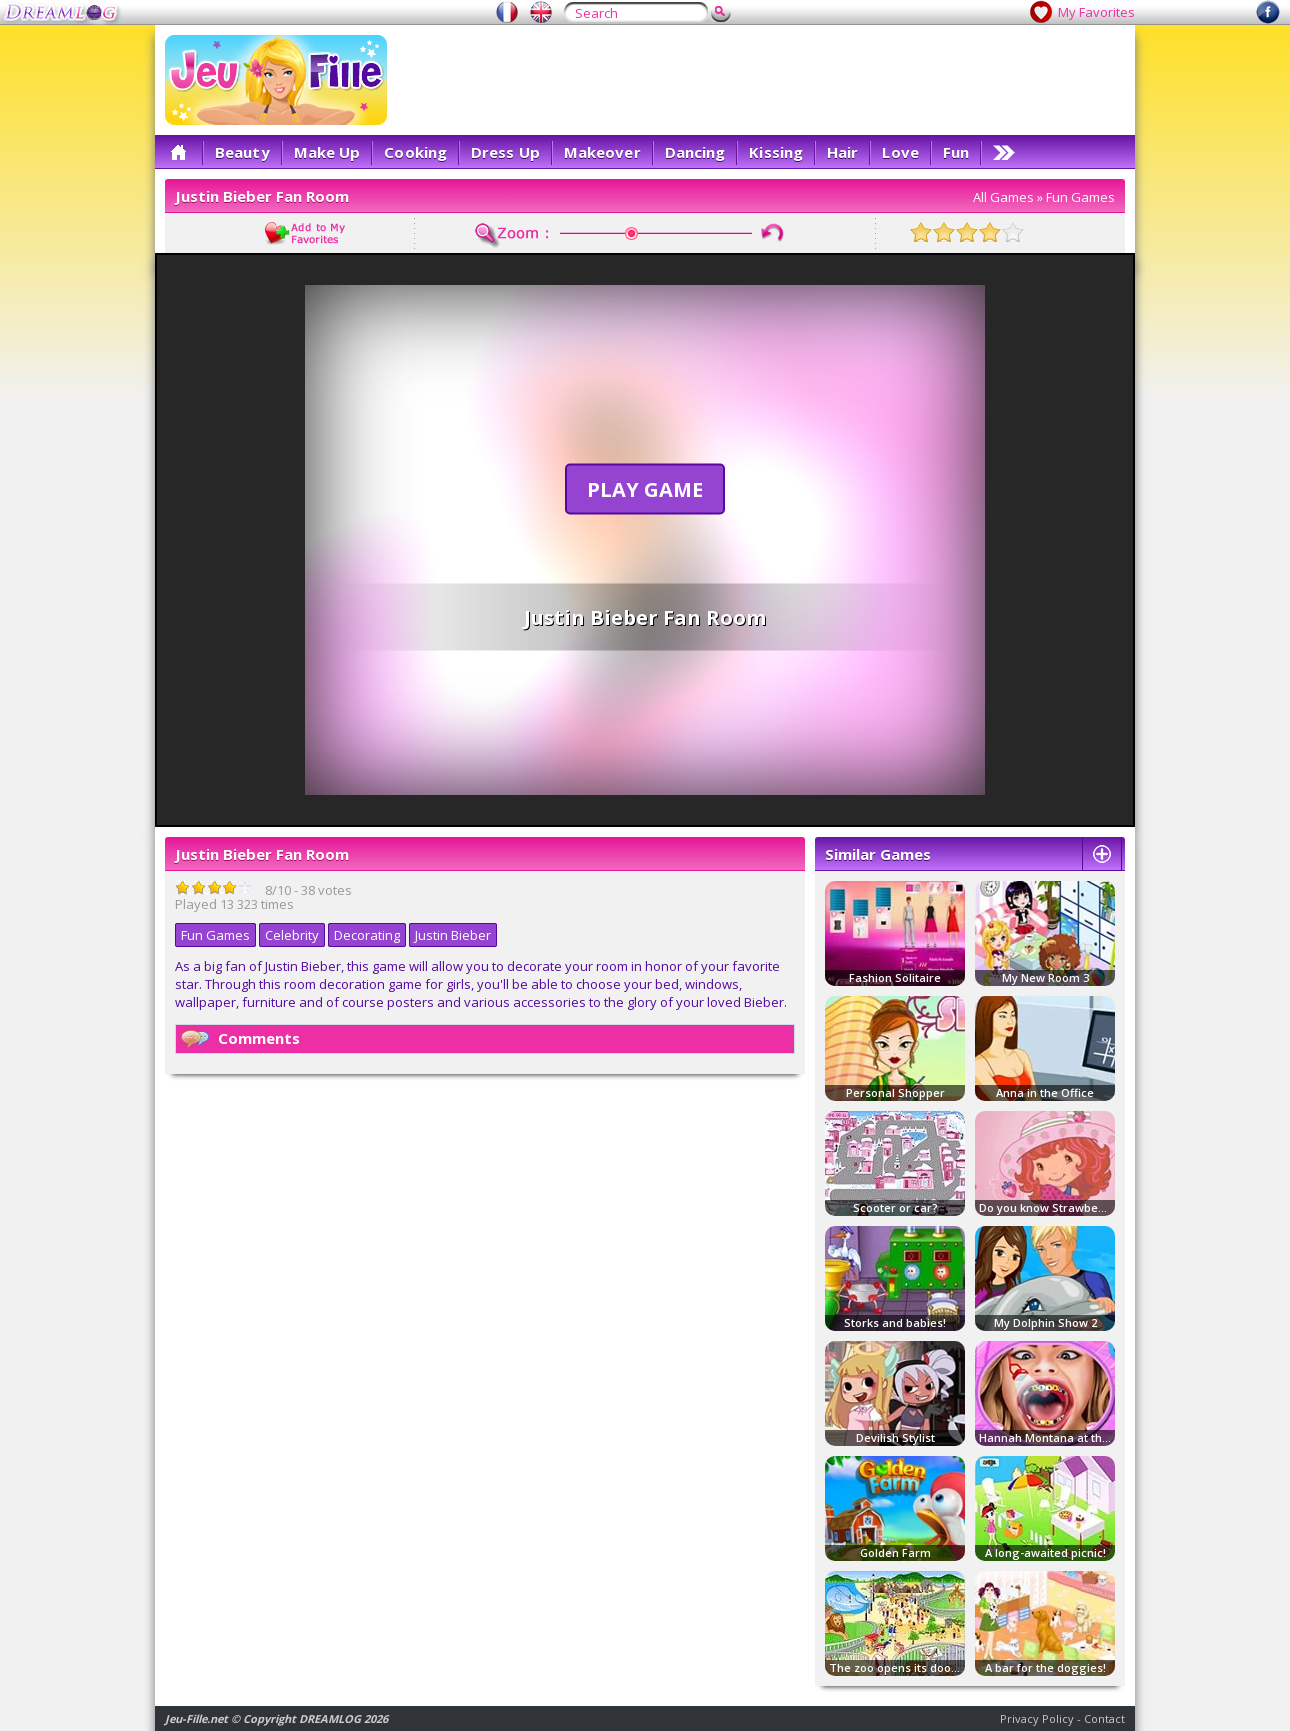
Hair (842, 152)
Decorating (367, 935)
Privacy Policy (1037, 1718)
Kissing (776, 152)
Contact (1104, 1718)
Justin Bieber (453, 935)
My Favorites (1096, 12)
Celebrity (292, 935)
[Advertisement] (761, 80)
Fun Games (1080, 197)
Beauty (242, 152)
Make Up (327, 152)
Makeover (602, 152)
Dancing (695, 152)
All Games (1003, 197)
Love (900, 152)
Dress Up (505, 152)
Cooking (415, 152)
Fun (956, 152)
